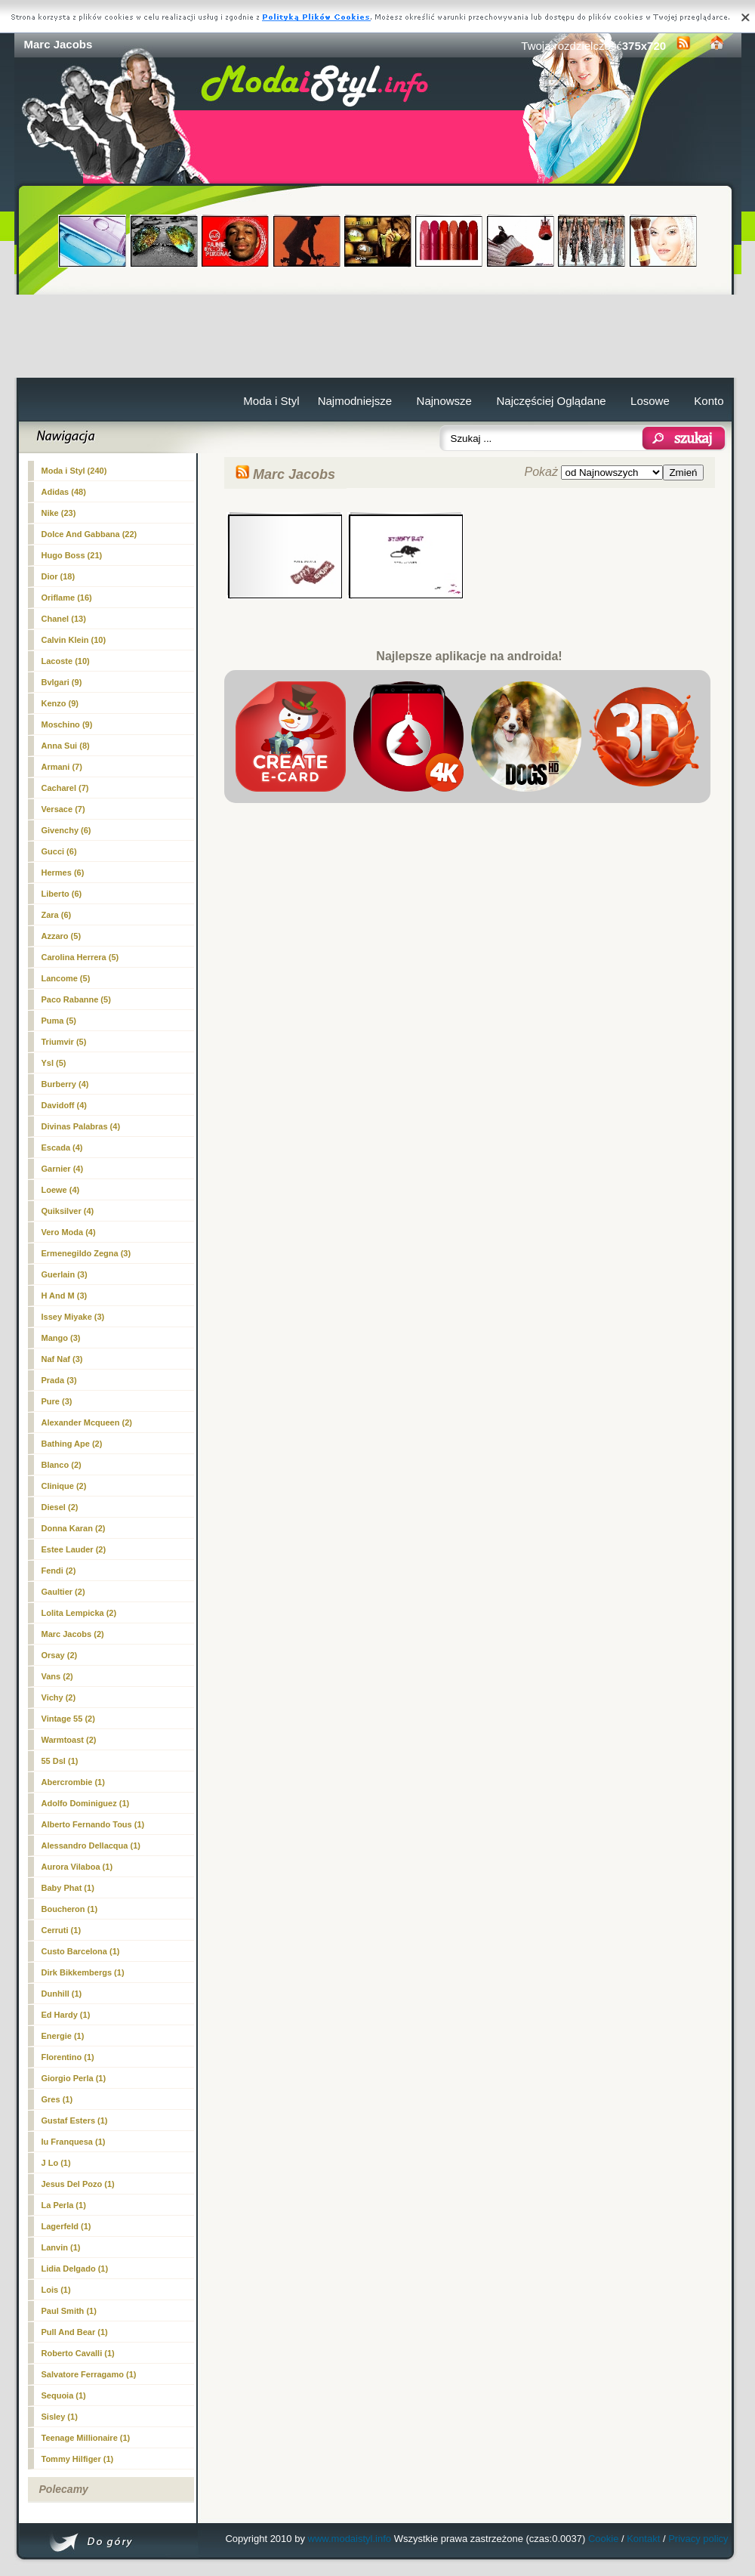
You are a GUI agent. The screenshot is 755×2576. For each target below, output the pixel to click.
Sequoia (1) (64, 2395)
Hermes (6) (63, 872)
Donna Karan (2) (74, 1528)
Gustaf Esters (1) (75, 2120)
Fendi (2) (59, 1570)
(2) (73, 1634)
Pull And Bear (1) (75, 2332)
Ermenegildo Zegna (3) (86, 1253)
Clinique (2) (64, 1485)
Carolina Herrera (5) (80, 957)
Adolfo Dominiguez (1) (86, 1803)
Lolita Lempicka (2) (79, 1612)
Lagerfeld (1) (66, 2226)
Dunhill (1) (62, 1993)
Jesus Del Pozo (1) (78, 2183)
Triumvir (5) (64, 1041)
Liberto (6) (62, 893)
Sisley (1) (60, 2416)
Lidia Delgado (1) (75, 2268)
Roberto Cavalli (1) (78, 2353)
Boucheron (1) (70, 1908)
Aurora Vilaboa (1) (77, 1866)
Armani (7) (62, 766)
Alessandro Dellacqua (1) (91, 1845)
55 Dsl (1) (60, 1760)
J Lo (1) (56, 2162)
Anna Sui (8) (66, 745)
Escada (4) (62, 1147)
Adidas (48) (64, 491)
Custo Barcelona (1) (81, 1951)
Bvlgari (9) (62, 682)
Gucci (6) (59, 851)
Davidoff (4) (65, 1105)
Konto (708, 400)
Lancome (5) (66, 978)
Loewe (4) (61, 1189)
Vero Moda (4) (69, 1232)
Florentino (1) (68, 2057)
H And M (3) (65, 1295)
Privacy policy (698, 2538)
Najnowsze (444, 400)
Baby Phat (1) (68, 1887)
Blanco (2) (62, 1464)
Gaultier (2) (63, 1591)
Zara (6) (57, 914)
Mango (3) (61, 1337)
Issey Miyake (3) (73, 1316)
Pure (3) (57, 1401)
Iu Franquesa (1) (74, 2141)
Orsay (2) (60, 1655)
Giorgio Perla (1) (74, 2078)
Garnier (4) (63, 1168)
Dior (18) (59, 576)
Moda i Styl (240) (74, 470)
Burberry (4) (65, 1084)
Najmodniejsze (355, 400)
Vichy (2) (59, 1697)
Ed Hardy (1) (66, 2014)
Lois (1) (56, 2289)
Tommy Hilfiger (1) (78, 2458)
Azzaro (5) (62, 936)
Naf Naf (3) (62, 1359)
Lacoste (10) (66, 661)
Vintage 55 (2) (68, 1718)
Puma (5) (59, 1020)
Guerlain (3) (65, 1274)
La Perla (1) (64, 2205)
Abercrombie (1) (73, 1782)
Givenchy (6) (66, 830)
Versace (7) (63, 809)
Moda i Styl (271, 400)
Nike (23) (59, 512)
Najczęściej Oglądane (551, 400)
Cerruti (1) (62, 1930)
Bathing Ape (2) (72, 1443)
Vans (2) (57, 1676)
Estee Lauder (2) (74, 1549)
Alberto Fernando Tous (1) (93, 1824)
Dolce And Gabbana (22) (89, 534)
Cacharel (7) (65, 787)
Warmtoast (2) (69, 1739)
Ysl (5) (54, 1062)
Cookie (603, 2538)
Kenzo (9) (60, 703)
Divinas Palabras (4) (81, 1126)
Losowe (650, 400)
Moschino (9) (67, 724)
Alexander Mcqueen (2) (87, 1422)
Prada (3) (59, 1380)
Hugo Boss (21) (72, 555)
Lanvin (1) (61, 2247)
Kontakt (643, 2538)
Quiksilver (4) (68, 1210)
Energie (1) (63, 2035)
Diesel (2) (60, 1507)
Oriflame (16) (67, 597)
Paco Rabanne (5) (76, 999)
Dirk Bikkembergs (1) (83, 1972)
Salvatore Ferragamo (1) (89, 2374)
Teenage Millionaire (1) (86, 2437)
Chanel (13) (64, 618)
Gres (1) (57, 2099)
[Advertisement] (377, 336)
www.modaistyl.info (350, 2538)
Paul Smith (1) (69, 2310)
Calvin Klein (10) (74, 639)
